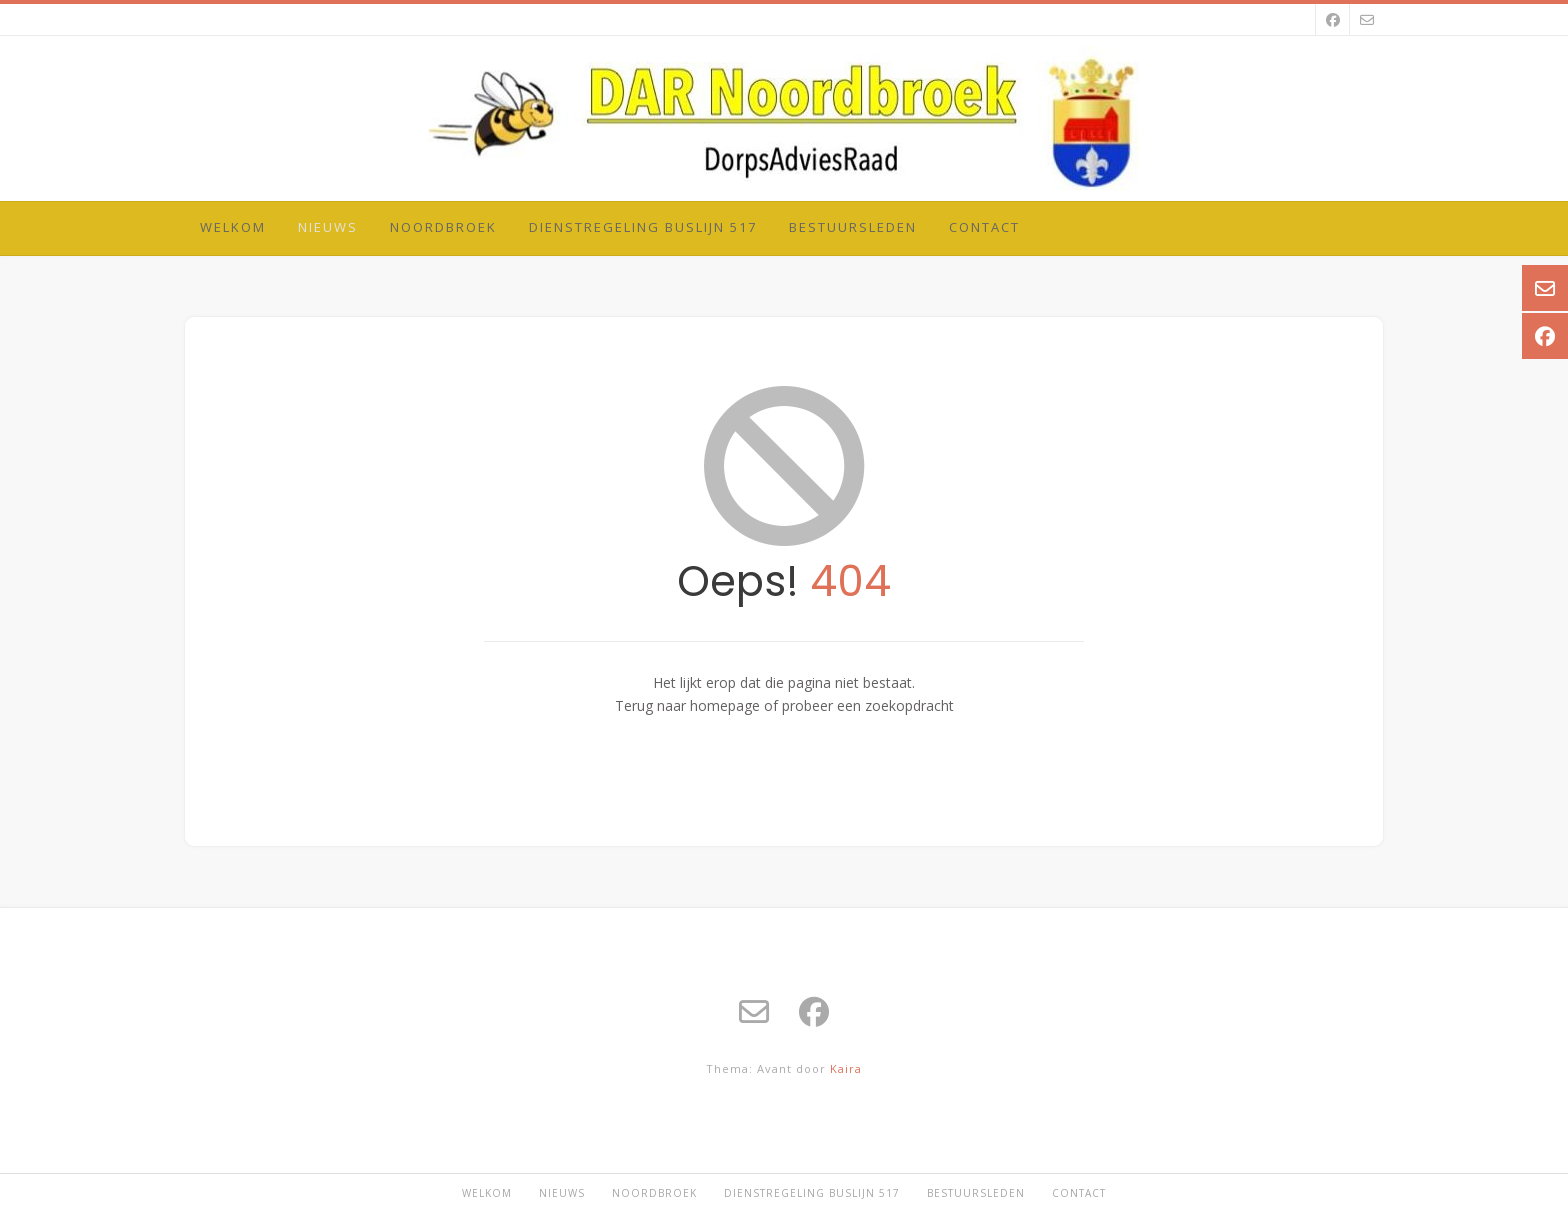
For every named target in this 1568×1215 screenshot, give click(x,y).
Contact (984, 227)
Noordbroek (443, 227)
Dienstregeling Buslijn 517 (643, 227)
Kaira (846, 1068)
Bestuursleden (853, 227)
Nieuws (328, 227)
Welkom (233, 227)
